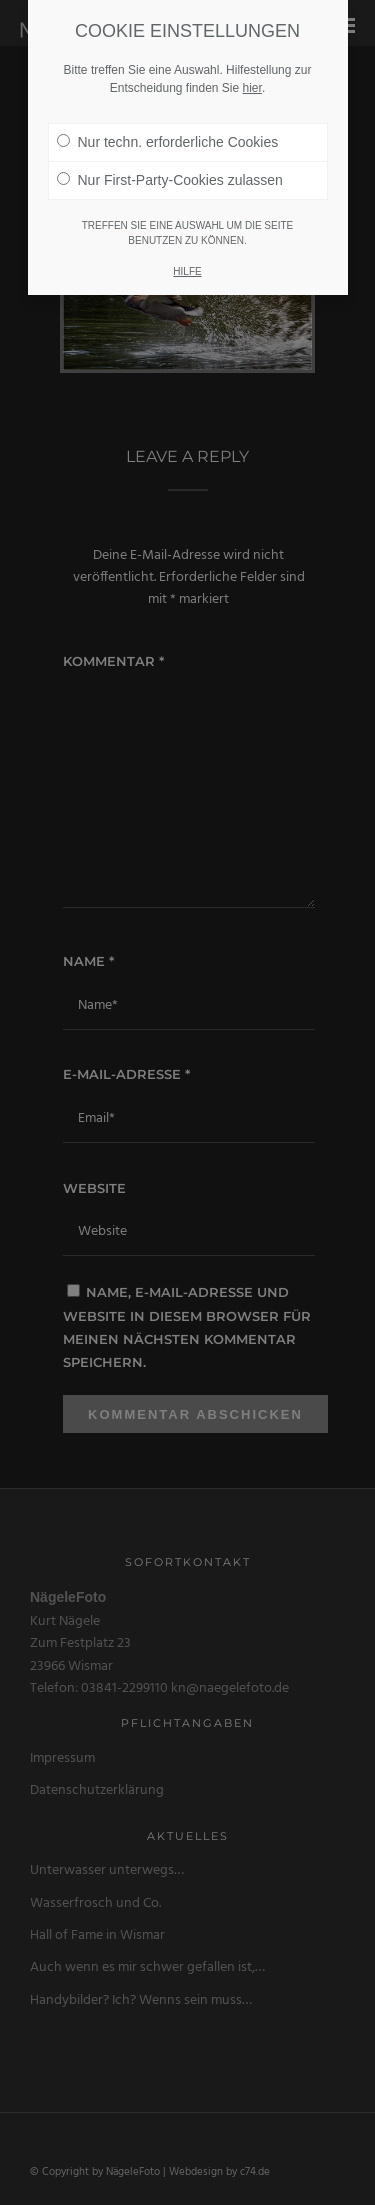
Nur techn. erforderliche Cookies (168, 129)
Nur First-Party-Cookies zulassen (170, 167)
